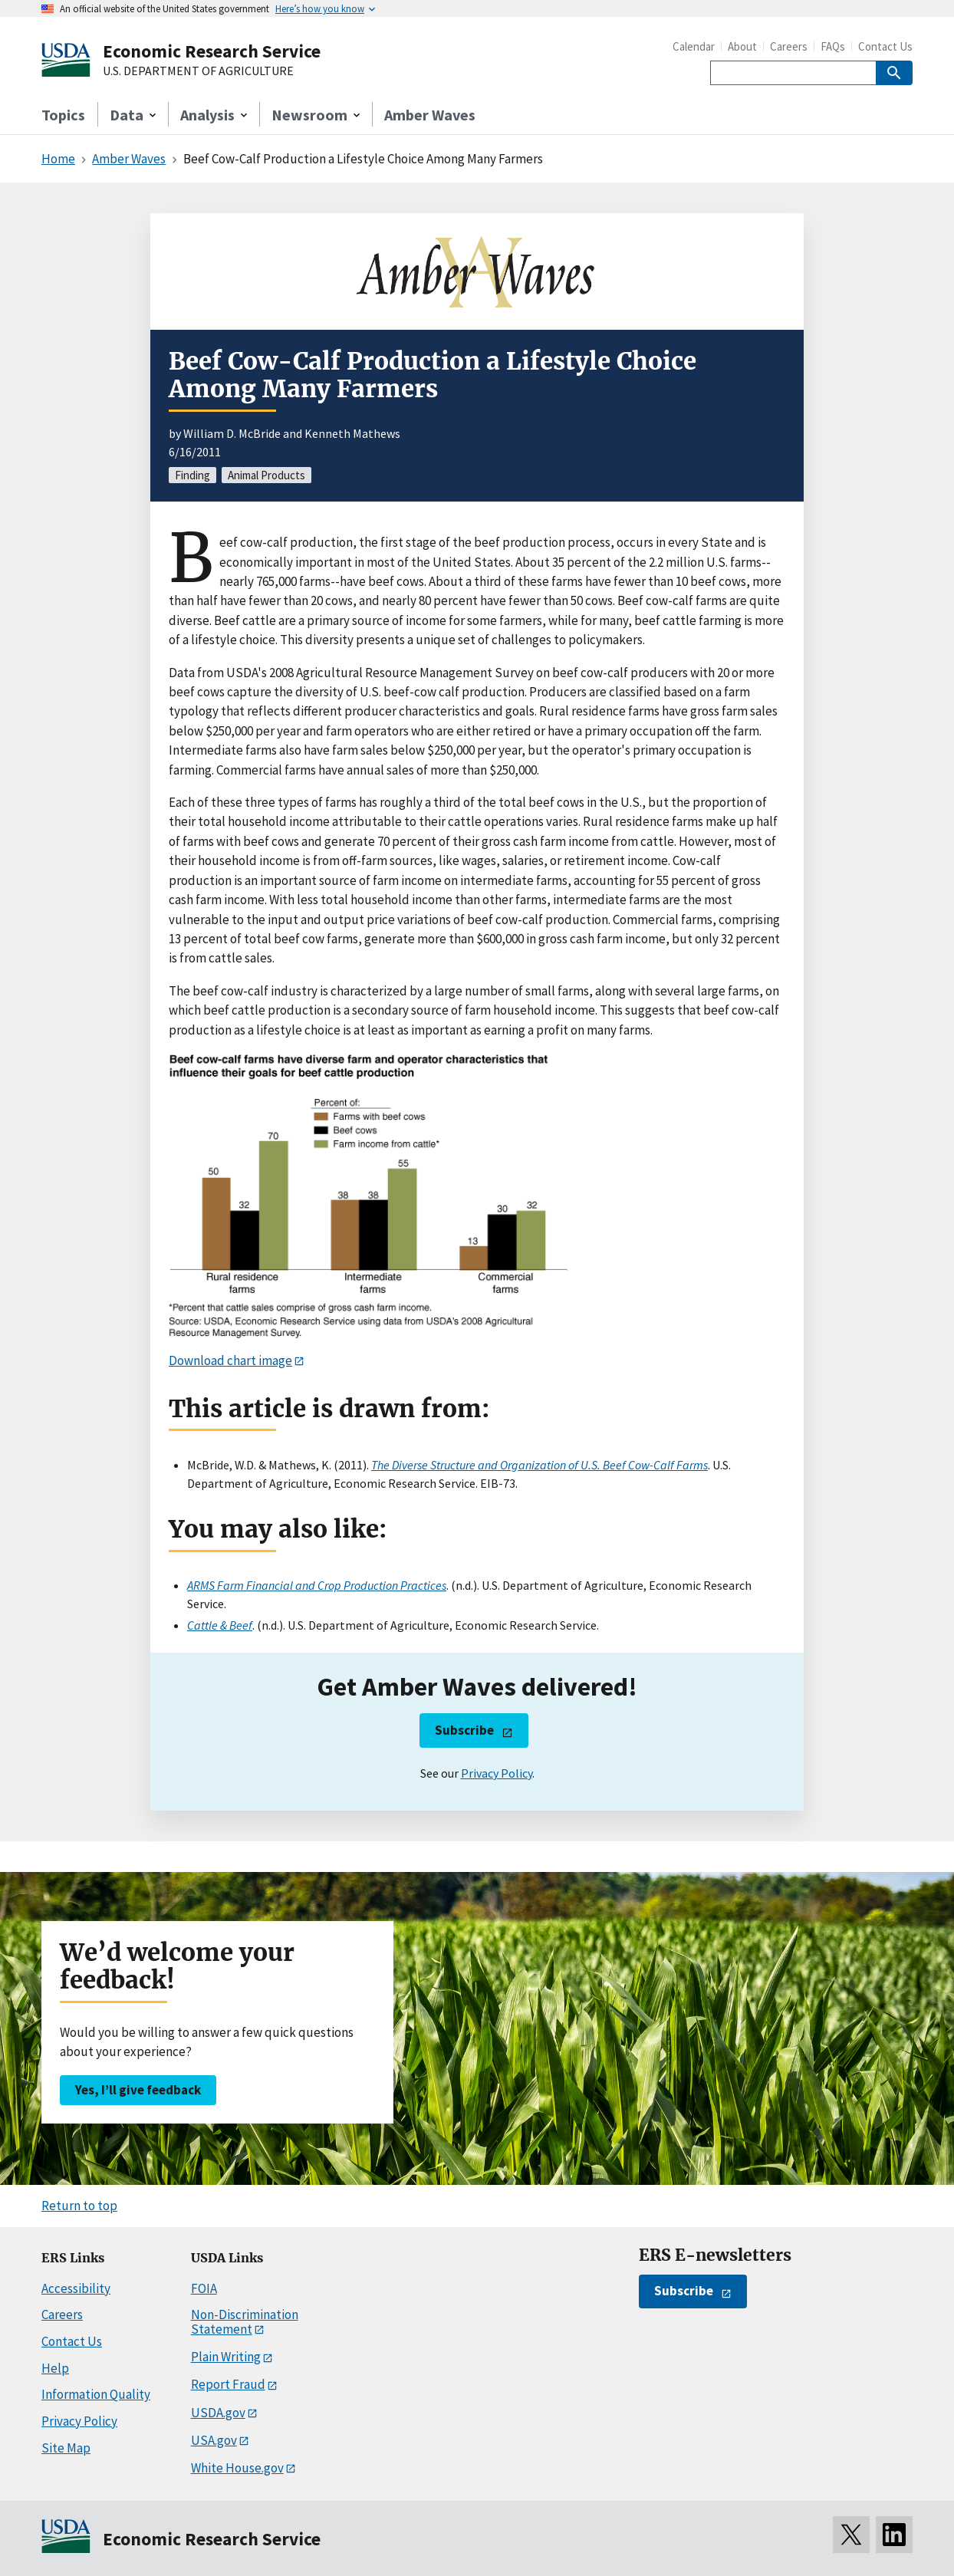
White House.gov (237, 2467)
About (742, 46)
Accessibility (75, 2288)
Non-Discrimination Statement (244, 2321)
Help (55, 2368)
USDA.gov (218, 2412)
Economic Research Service (212, 51)
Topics (63, 114)
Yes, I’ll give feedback (138, 2089)
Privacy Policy (496, 1773)
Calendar (694, 46)
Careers (789, 46)
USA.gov (214, 2440)
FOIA (204, 2288)
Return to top (79, 2205)
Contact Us (885, 46)
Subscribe (464, 1730)
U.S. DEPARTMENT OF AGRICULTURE (198, 71)
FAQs (833, 46)
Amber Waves (429, 114)
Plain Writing (226, 2356)
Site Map (65, 2447)
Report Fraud (228, 2384)
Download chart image (230, 1360)
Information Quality (95, 2394)
